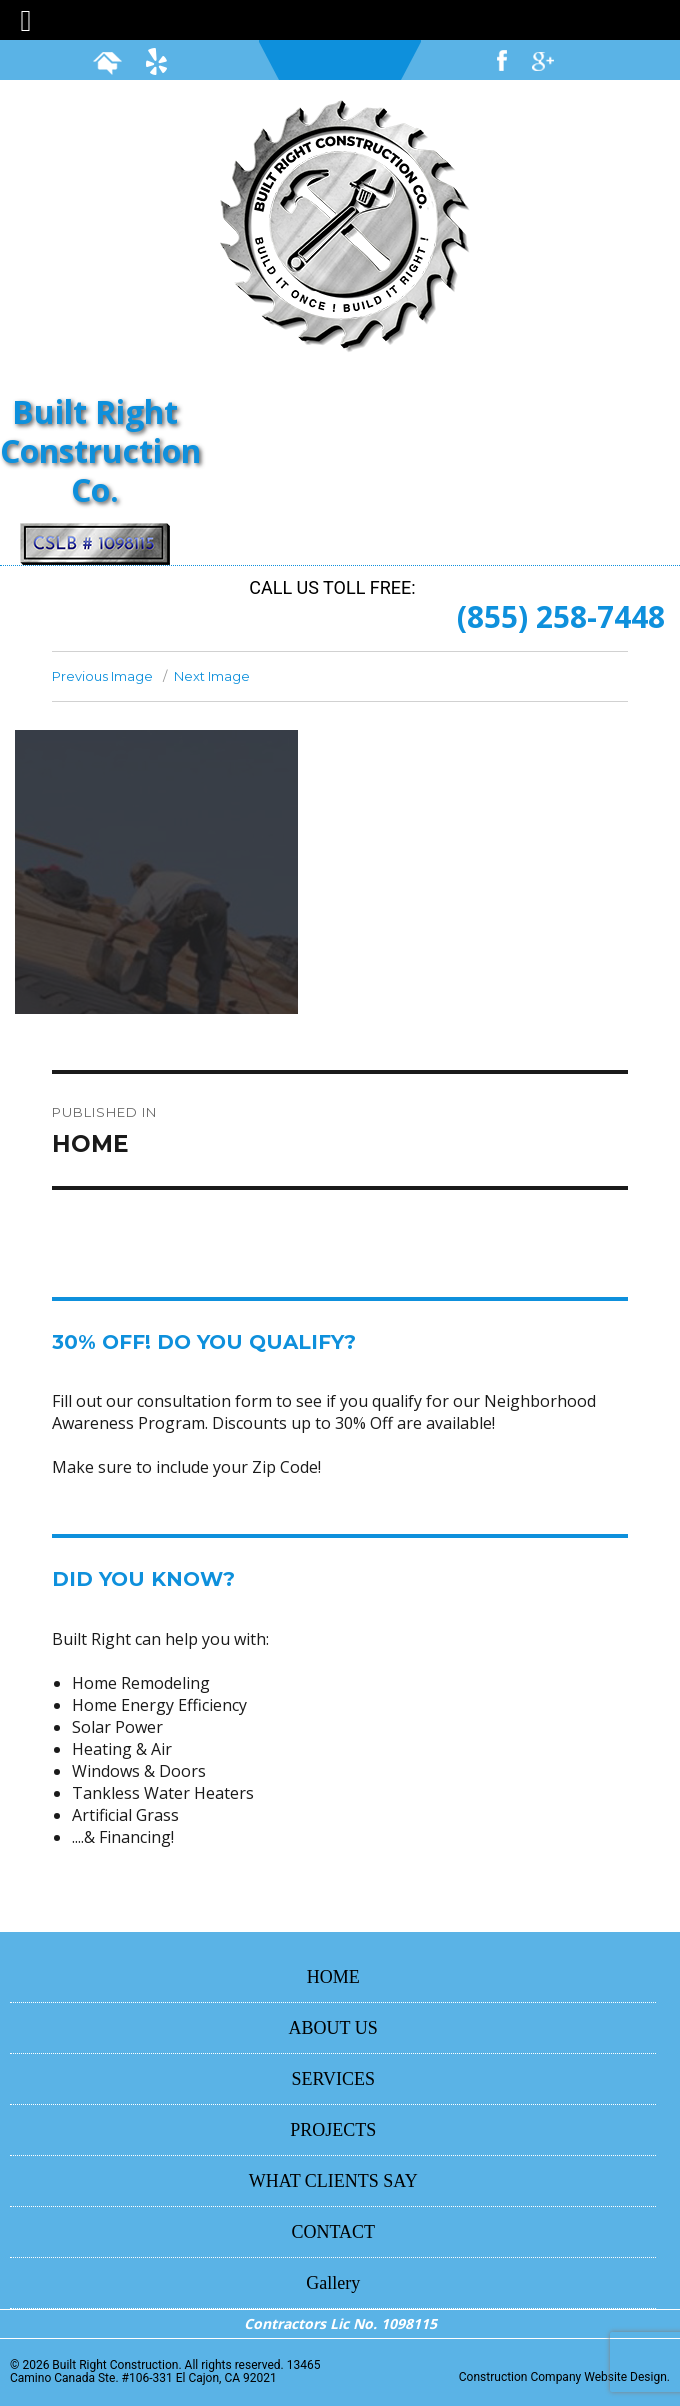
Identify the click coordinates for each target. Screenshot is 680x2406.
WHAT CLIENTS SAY (333, 2181)
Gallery (333, 2283)
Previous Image (102, 676)
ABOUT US (333, 2028)
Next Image (212, 676)
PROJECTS (333, 2130)
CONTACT (333, 2232)
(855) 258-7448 (561, 616)
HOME (333, 1977)
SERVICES (333, 2079)
